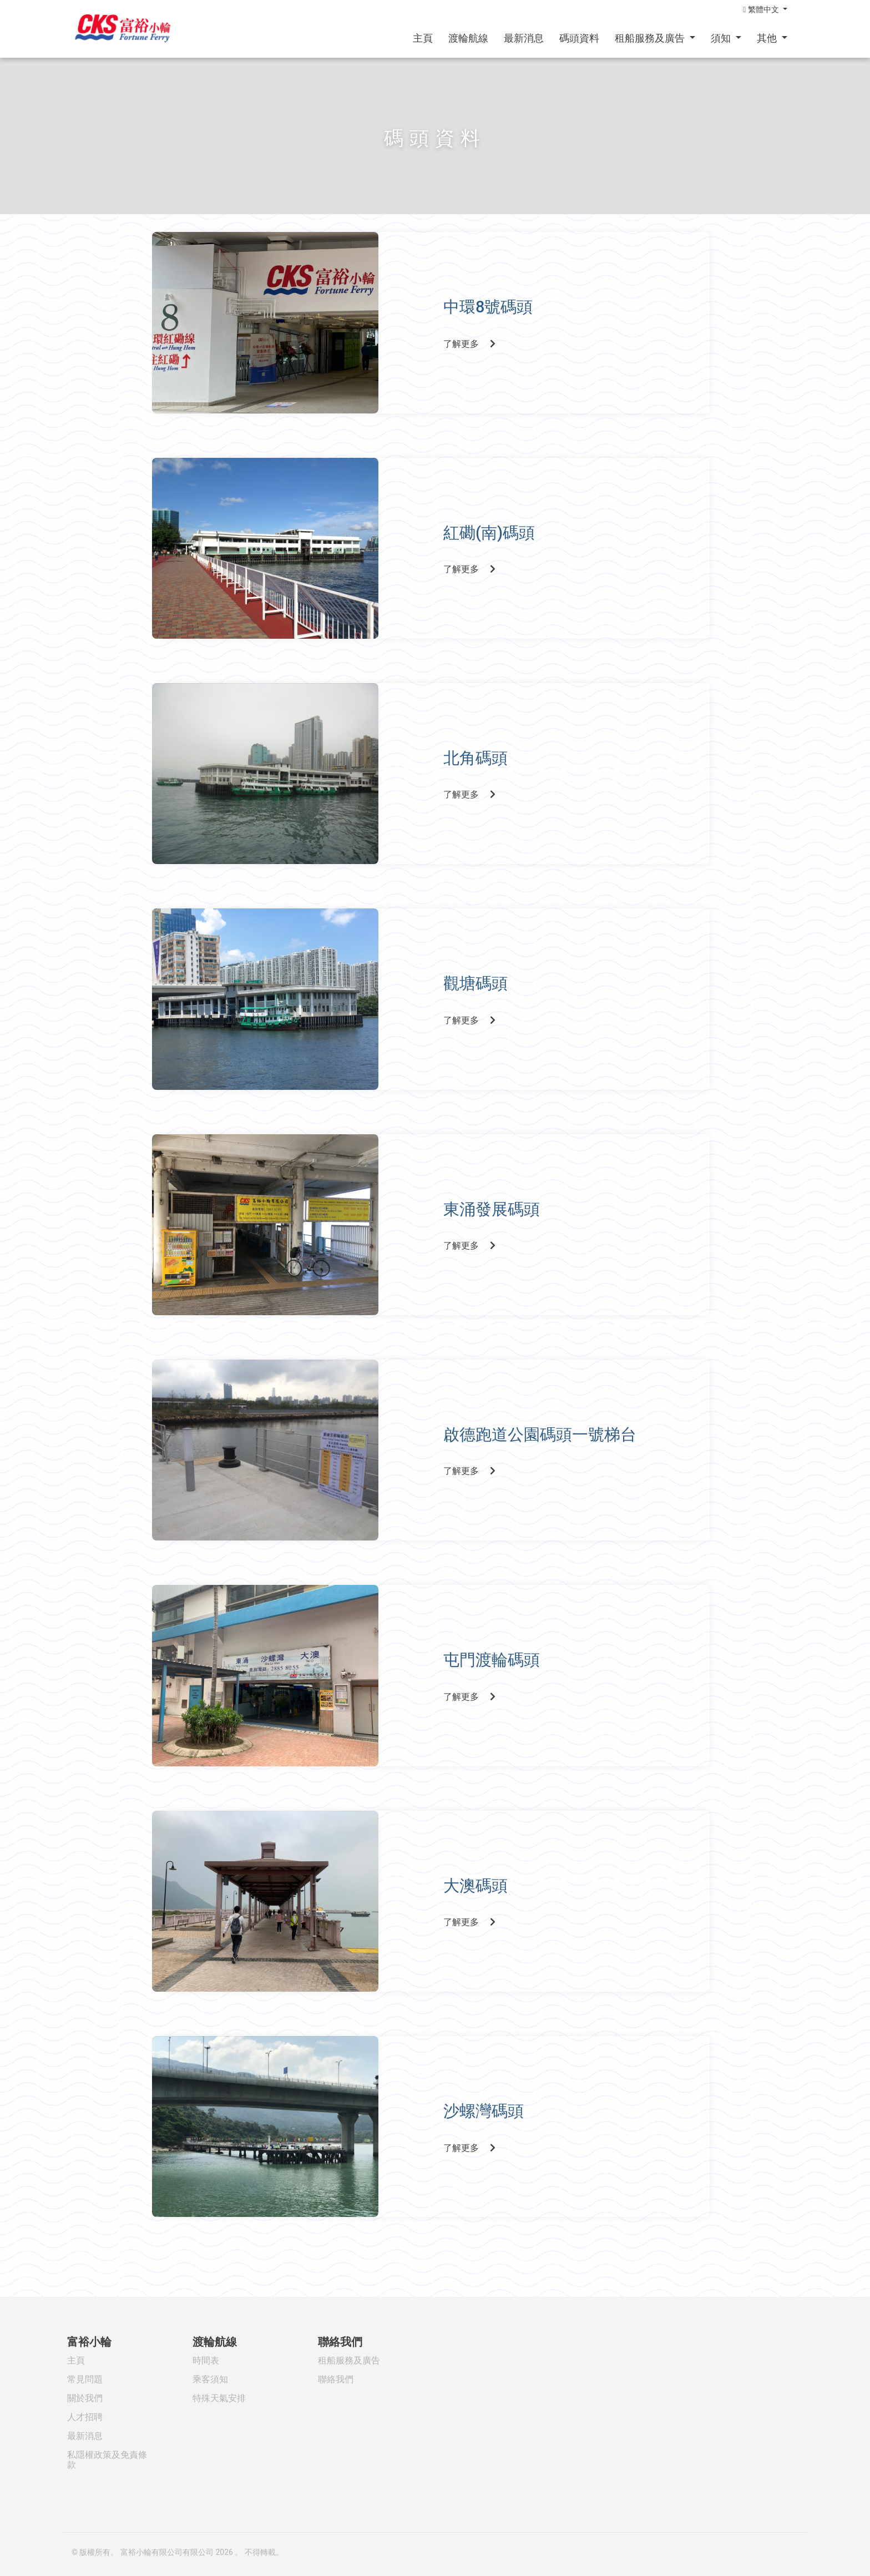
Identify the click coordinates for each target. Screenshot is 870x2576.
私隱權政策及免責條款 (107, 2459)
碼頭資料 (579, 38)
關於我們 (85, 2398)
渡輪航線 (468, 38)
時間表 (206, 2360)
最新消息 (524, 38)
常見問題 (85, 2379)
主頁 (423, 38)
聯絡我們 (340, 2342)
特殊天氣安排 (219, 2398)
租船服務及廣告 (651, 38)
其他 (768, 38)
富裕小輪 (89, 2342)
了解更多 (473, 339)
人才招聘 (85, 2417)
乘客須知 (210, 2379)
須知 (722, 38)
